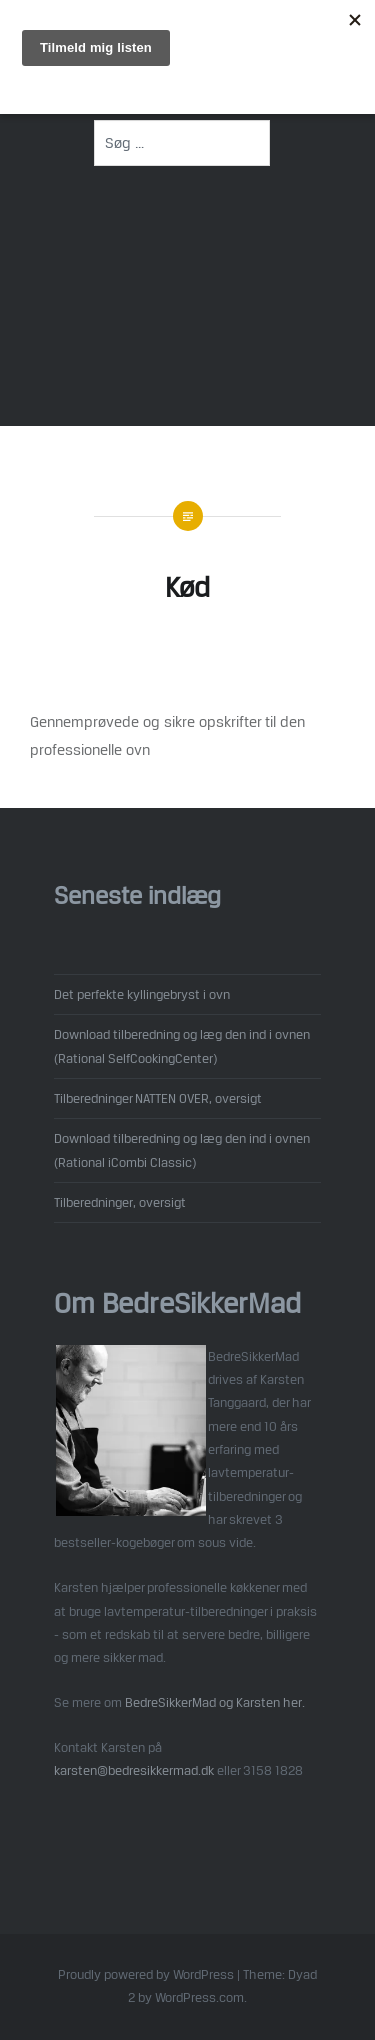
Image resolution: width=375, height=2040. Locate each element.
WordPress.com (199, 1997)
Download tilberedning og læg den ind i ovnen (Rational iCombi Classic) (182, 1149)
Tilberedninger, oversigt (120, 1202)
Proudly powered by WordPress (146, 1974)
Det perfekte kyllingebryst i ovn (142, 994)
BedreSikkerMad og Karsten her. (215, 1702)
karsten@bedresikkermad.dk (134, 1770)
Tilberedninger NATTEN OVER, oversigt (158, 1098)
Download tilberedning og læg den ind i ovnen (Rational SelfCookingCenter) (182, 1045)
